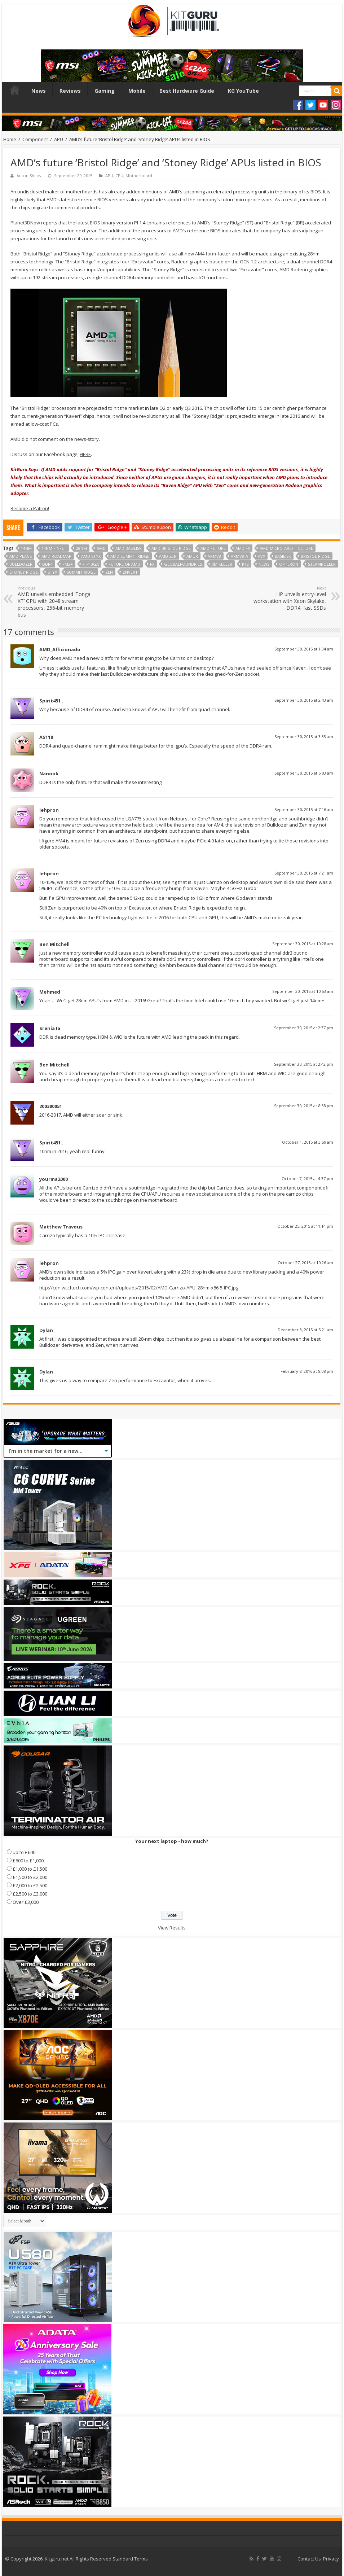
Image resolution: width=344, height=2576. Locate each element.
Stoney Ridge (23, 572)
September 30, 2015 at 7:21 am (303, 873)
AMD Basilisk (128, 548)
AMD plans (20, 556)
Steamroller (322, 564)
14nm (26, 548)
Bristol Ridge (315, 556)
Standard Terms (130, 2558)
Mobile (137, 90)
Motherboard (138, 175)
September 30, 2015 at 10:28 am (302, 943)
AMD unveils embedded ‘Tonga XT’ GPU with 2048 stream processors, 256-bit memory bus (55, 601)
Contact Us (309, 2558)
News (38, 90)
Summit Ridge (81, 572)
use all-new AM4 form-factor (199, 253)
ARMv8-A (239, 556)
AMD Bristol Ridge (171, 548)
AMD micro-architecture (286, 548)
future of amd (124, 564)
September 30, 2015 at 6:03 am (303, 773)
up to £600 (24, 1852)
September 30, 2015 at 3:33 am (303, 736)
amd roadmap (56, 556)
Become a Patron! (29, 508)
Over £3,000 (26, 1902)
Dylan (46, 1330)
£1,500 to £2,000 (30, 1877)
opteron (288, 564)
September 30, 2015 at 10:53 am (302, 991)
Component (35, 139)
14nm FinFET (53, 548)
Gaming (104, 90)
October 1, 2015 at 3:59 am (307, 1142)
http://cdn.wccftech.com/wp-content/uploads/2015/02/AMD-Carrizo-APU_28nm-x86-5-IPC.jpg (138, 1287)
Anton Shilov (29, 175)
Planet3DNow (25, 222)
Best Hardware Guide (186, 90)
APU (58, 139)
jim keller (222, 564)
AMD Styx (91, 556)
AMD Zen (168, 556)
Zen (109, 572)
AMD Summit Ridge (129, 556)
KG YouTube (243, 90)
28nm (81, 548)
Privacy (331, 2558)
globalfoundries (183, 564)
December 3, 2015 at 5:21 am (305, 1329)
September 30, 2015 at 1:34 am (303, 649)
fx (152, 564)
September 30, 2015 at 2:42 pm (303, 1064)
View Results (172, 1927)
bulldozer (20, 564)
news (264, 564)
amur (192, 556)
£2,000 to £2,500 (30, 1885)
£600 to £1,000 (28, 1860)
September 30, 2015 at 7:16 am (303, 809)
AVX (261, 556)
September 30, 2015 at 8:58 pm (303, 1105)
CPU (119, 175)
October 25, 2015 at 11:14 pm (305, 1226)
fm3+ (67, 564)
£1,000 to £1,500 (30, 1869)
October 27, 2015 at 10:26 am (305, 1262)
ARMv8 (214, 556)
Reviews (70, 90)
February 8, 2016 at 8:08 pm (307, 1371)
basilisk (283, 556)
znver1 (130, 572)
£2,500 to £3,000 (30, 1894)
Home (14, 89)
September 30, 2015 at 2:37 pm (303, 1027)
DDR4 (47, 564)
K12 (245, 564)
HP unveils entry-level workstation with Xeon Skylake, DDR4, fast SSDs (289, 598)
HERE (85, 454)
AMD (101, 548)
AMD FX (242, 548)
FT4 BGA (91, 564)
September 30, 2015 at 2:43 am (303, 700)
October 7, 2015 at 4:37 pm (307, 1178)
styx (52, 572)
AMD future (213, 548)
